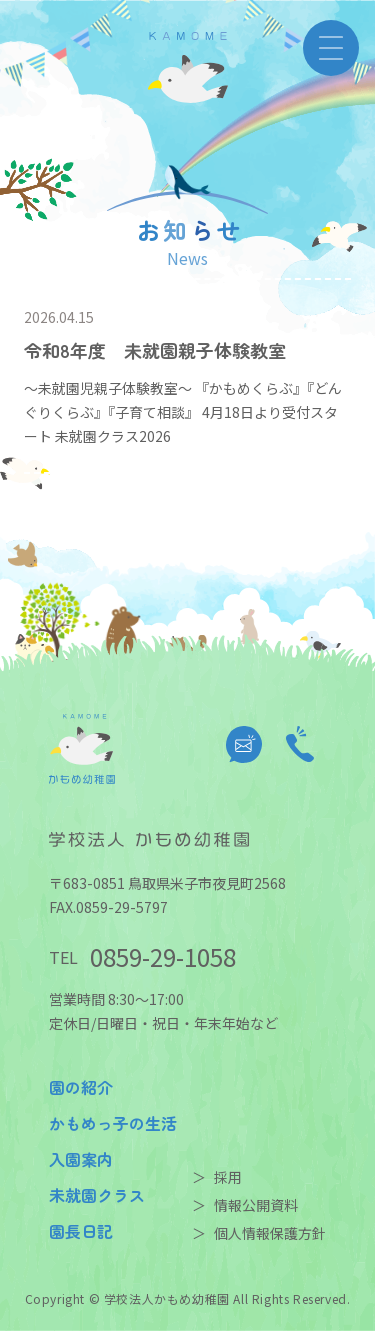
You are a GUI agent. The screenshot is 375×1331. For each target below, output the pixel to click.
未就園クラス (97, 1195)
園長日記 (81, 1231)
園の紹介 (81, 1087)
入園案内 (81, 1159)
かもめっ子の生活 (113, 1123)
